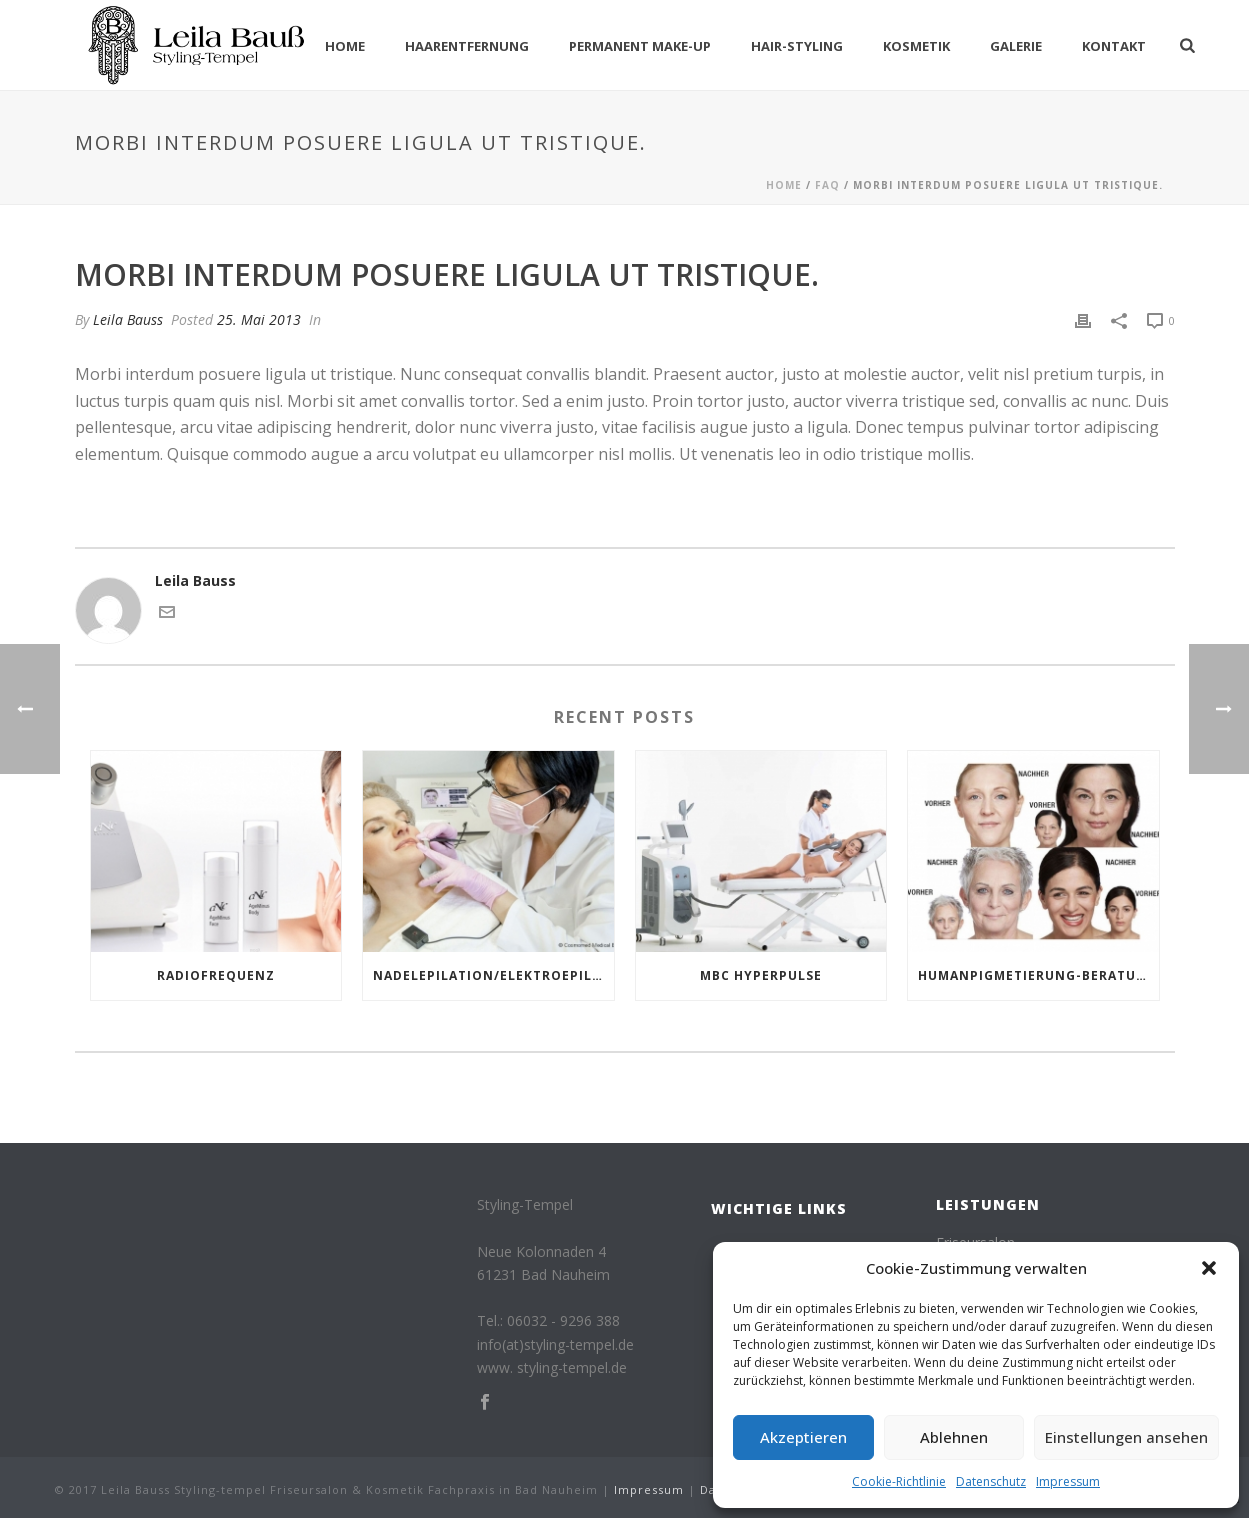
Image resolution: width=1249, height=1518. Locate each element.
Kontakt (1114, 46)
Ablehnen (954, 1437)
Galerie (1016, 46)
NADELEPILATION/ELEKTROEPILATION (493, 975)
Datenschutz (991, 1481)
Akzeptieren (803, 1437)
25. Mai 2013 (259, 319)
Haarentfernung (467, 46)
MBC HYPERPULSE (761, 975)
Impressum (1068, 1481)
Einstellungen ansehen (1126, 1437)
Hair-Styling (797, 46)
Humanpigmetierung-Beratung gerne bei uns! (1038, 975)
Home (345, 46)
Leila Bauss (128, 319)
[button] (1209, 1268)
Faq (827, 185)
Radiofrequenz (216, 975)
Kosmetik (916, 46)
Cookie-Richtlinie (899, 1481)
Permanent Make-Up (640, 46)
